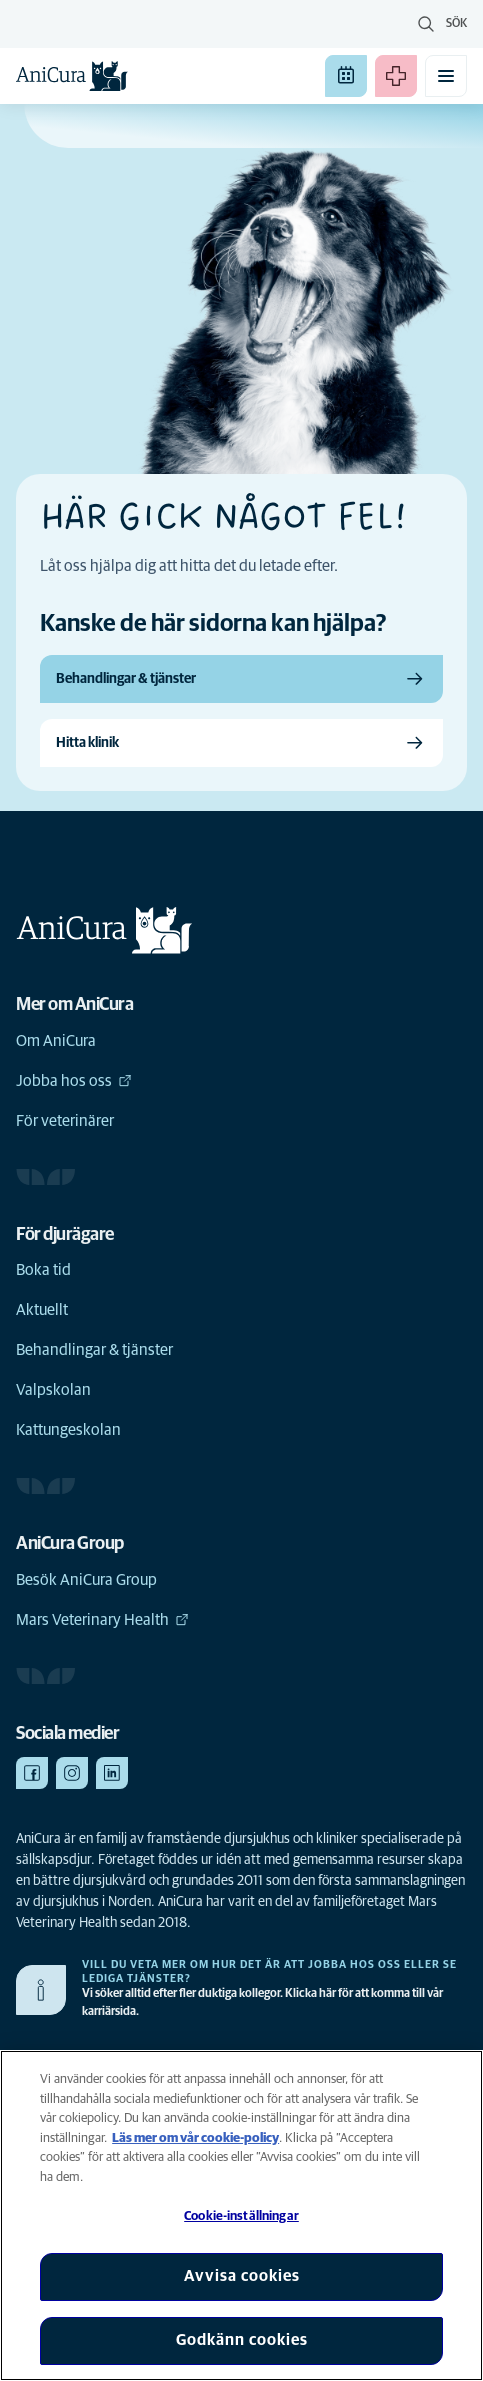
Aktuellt (42, 1310)
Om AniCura (56, 1041)
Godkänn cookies (242, 2340)
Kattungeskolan (68, 1430)
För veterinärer (65, 1121)
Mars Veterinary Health (102, 1620)
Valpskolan (53, 1390)
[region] (241, 2215)
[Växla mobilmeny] (446, 76)
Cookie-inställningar (241, 2216)
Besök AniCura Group (86, 1580)
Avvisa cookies (242, 2276)
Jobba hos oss (74, 1081)
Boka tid (43, 1270)
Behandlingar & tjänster (94, 1350)
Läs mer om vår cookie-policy (195, 2138)
